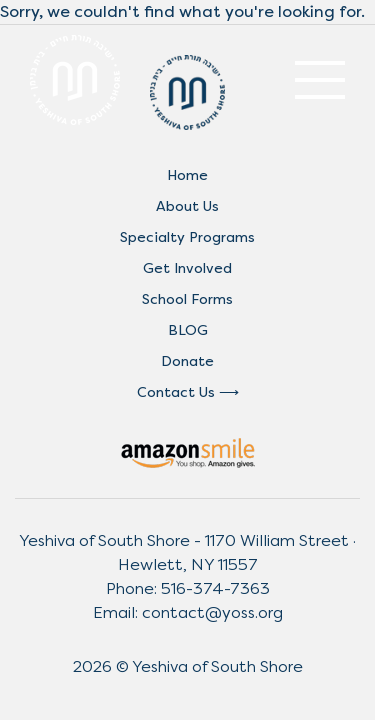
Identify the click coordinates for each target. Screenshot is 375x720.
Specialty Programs (187, 237)
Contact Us (176, 392)
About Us (187, 206)
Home (187, 175)
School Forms (187, 299)
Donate (187, 361)
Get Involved (187, 268)
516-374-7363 (215, 588)
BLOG (188, 330)
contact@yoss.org (212, 612)
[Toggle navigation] (320, 80)
